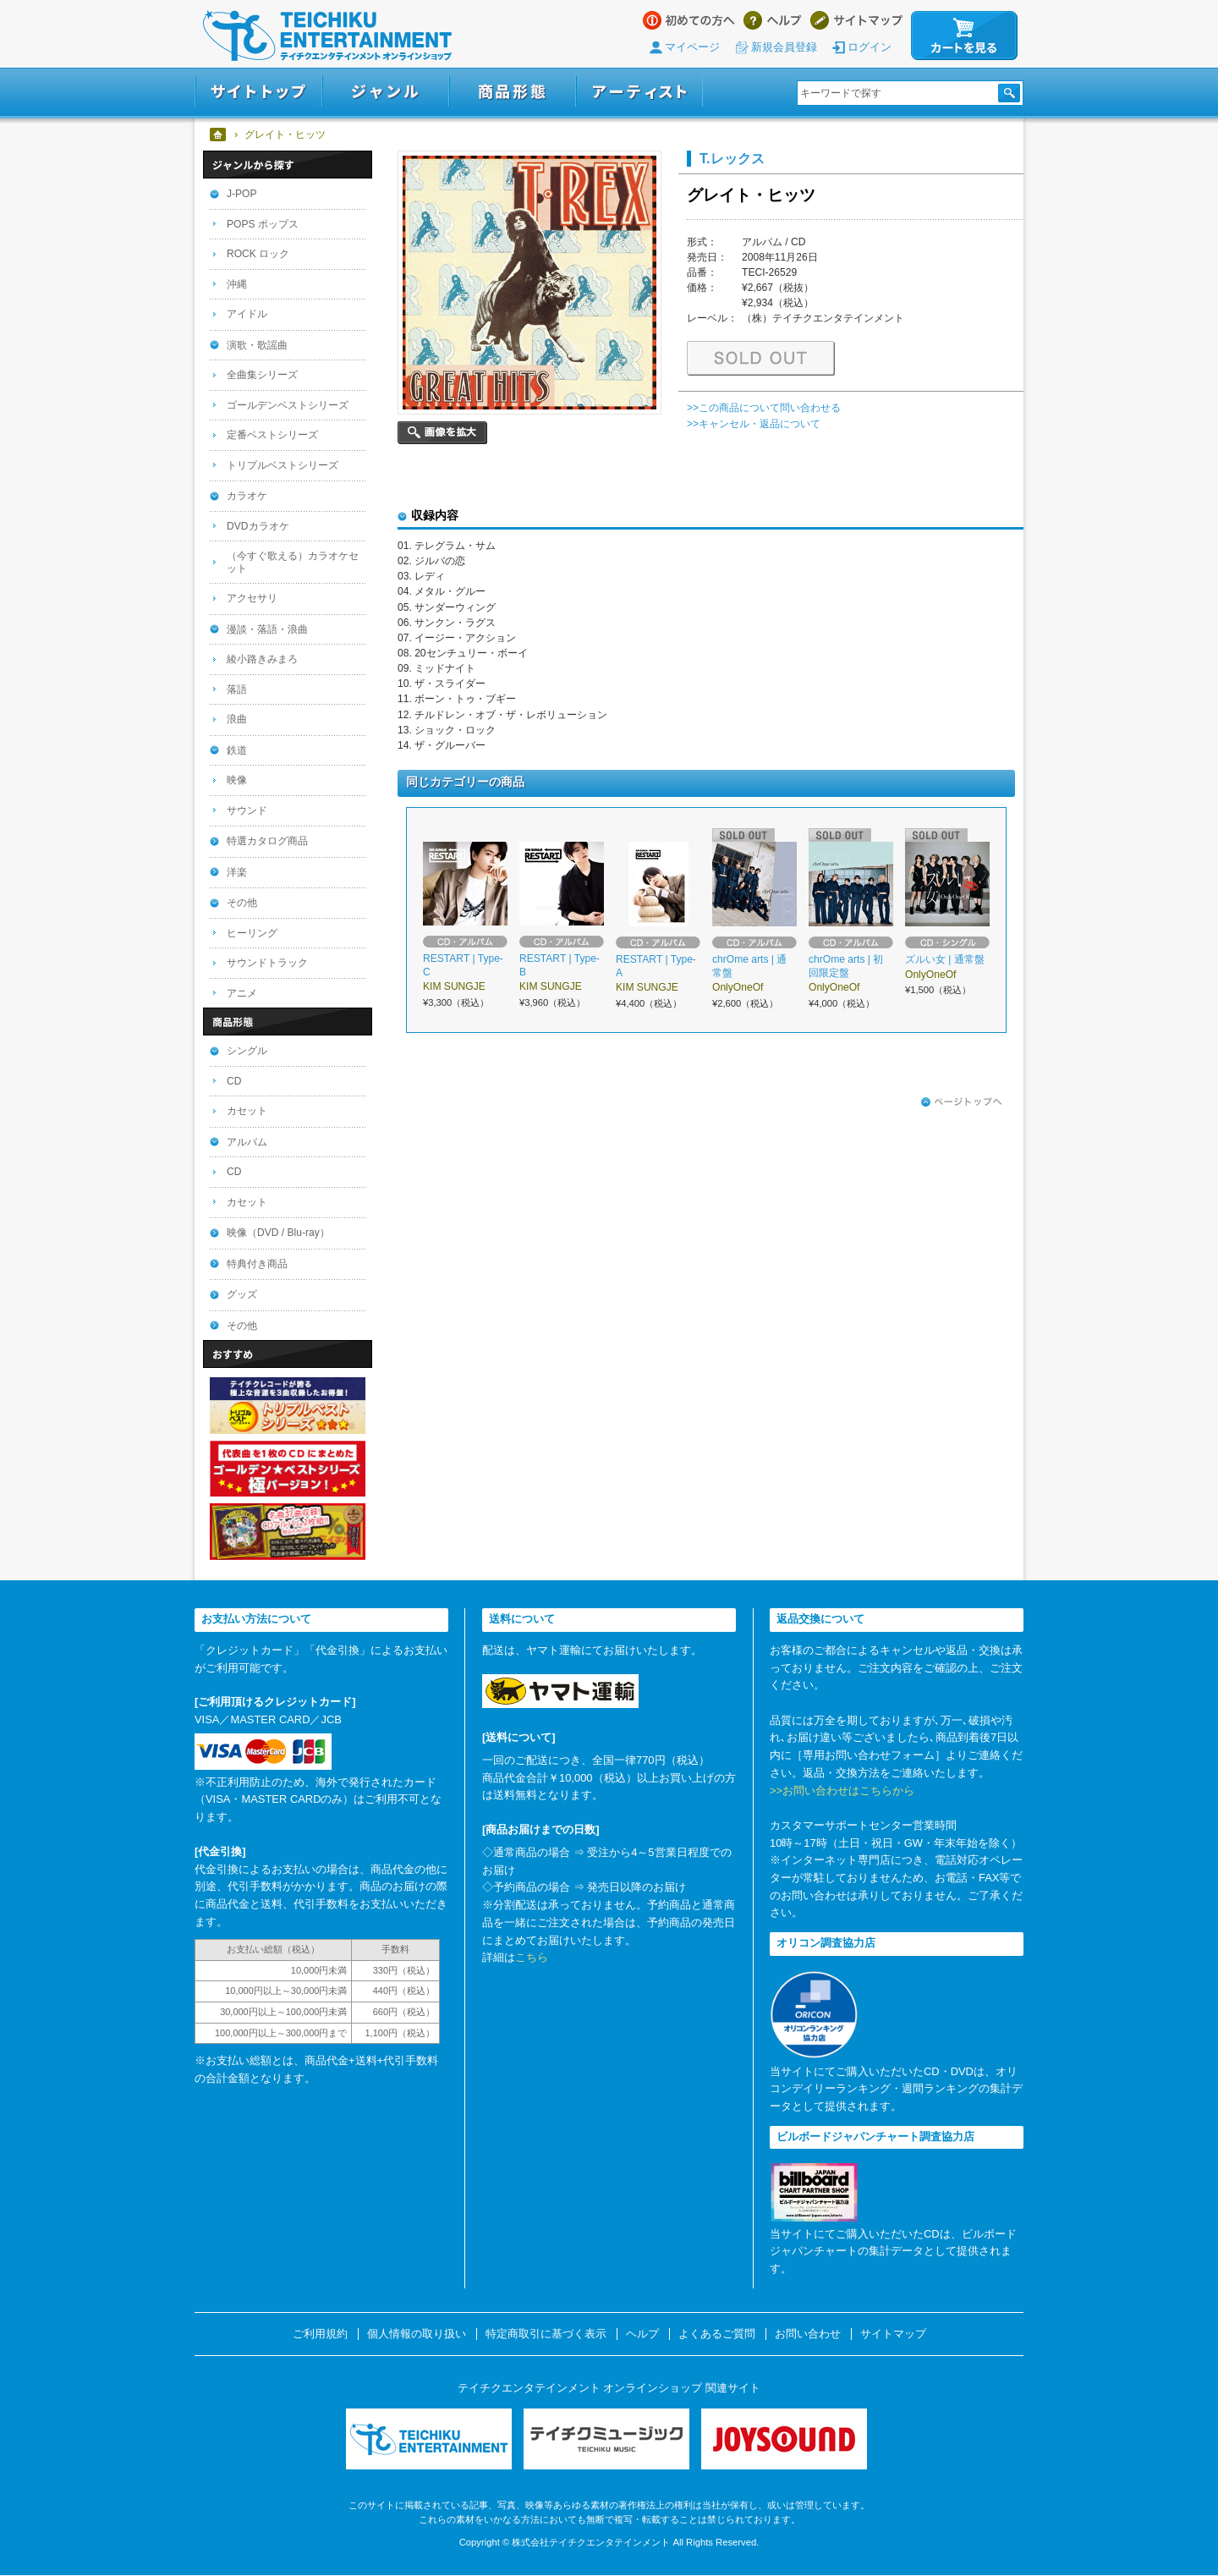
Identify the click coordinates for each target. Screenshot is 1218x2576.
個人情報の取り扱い (416, 2334)
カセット (247, 1111)
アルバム (247, 1142)
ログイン (870, 47)
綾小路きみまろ (262, 659)
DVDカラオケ (258, 526)
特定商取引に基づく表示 (546, 2334)
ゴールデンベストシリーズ (287, 405)
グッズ (242, 1294)
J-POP (242, 194)
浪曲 (237, 719)
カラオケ (247, 496)
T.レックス (732, 158)
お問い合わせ (808, 2334)
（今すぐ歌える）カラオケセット (293, 562)
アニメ (242, 993)
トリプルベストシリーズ (282, 465)
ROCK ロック (258, 254)
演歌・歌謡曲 (257, 345)
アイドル (247, 314)
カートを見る (964, 35)
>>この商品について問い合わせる (764, 408)
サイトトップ (258, 92)
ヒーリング (252, 933)
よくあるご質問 (716, 2334)
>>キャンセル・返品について (753, 424)
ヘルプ (772, 20)
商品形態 (512, 92)
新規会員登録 (784, 47)
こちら (531, 1957)
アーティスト (639, 92)
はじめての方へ (689, 20)
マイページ (692, 47)
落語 (237, 689)
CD (234, 1081)
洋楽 (237, 872)
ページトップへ (961, 1102)
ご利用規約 (320, 2334)
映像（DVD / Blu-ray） (278, 1233)
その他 (242, 903)
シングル (247, 1051)
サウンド (247, 810)
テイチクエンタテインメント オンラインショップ (327, 35)
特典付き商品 (257, 1264)
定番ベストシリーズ (272, 435)
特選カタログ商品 (267, 841)
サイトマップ (856, 20)
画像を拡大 (442, 432)
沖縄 (237, 284)
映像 (237, 780)
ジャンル (385, 92)
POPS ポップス (263, 224)
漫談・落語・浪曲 (267, 629)
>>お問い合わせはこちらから (842, 1790)
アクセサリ (252, 598)
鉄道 (237, 750)
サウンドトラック (267, 963)
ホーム (219, 134)
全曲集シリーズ (262, 375)
